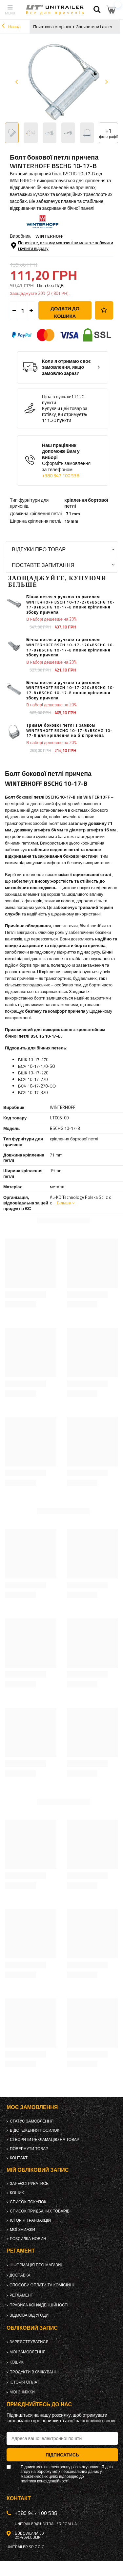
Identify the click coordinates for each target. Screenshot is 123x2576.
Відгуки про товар (39, 549)
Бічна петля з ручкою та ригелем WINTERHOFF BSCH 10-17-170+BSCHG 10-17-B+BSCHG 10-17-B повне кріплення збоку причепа (70, 647)
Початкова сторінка (52, 26)
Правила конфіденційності (39, 2305)
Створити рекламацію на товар (44, 2140)
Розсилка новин (28, 2239)
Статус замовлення (31, 2121)
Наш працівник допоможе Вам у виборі (67, 460)
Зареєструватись (29, 2184)
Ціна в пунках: (56, 397)
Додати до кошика (65, 312)
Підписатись (62, 2454)
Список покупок (28, 2202)
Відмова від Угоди (29, 2315)
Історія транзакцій (30, 2220)
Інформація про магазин (37, 2265)
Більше (64, 1203)
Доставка (20, 2275)
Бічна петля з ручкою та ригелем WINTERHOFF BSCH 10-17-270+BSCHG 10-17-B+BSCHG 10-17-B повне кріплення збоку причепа (70, 604)
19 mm (71, 521)
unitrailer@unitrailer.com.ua (46, 2524)
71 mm (73, 514)
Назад (11, 26)
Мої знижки (22, 2230)
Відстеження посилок (34, 2130)
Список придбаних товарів (40, 2211)
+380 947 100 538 (60, 475)
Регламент (21, 2295)
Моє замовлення (32, 2107)
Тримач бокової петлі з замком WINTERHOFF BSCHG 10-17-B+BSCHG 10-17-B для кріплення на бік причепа (69, 730)
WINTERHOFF (49, 235)
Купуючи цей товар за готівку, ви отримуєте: (65, 411)
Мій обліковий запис (38, 2170)
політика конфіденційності (44, 2481)
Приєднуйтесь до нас (39, 2404)
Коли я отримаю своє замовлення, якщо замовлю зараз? (66, 367)
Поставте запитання (43, 565)
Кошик (17, 2193)
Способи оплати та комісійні (42, 2285)
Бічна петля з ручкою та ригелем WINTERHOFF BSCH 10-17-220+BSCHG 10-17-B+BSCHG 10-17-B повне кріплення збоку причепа (70, 690)
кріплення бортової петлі (86, 503)
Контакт (19, 2158)
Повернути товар (29, 2149)
